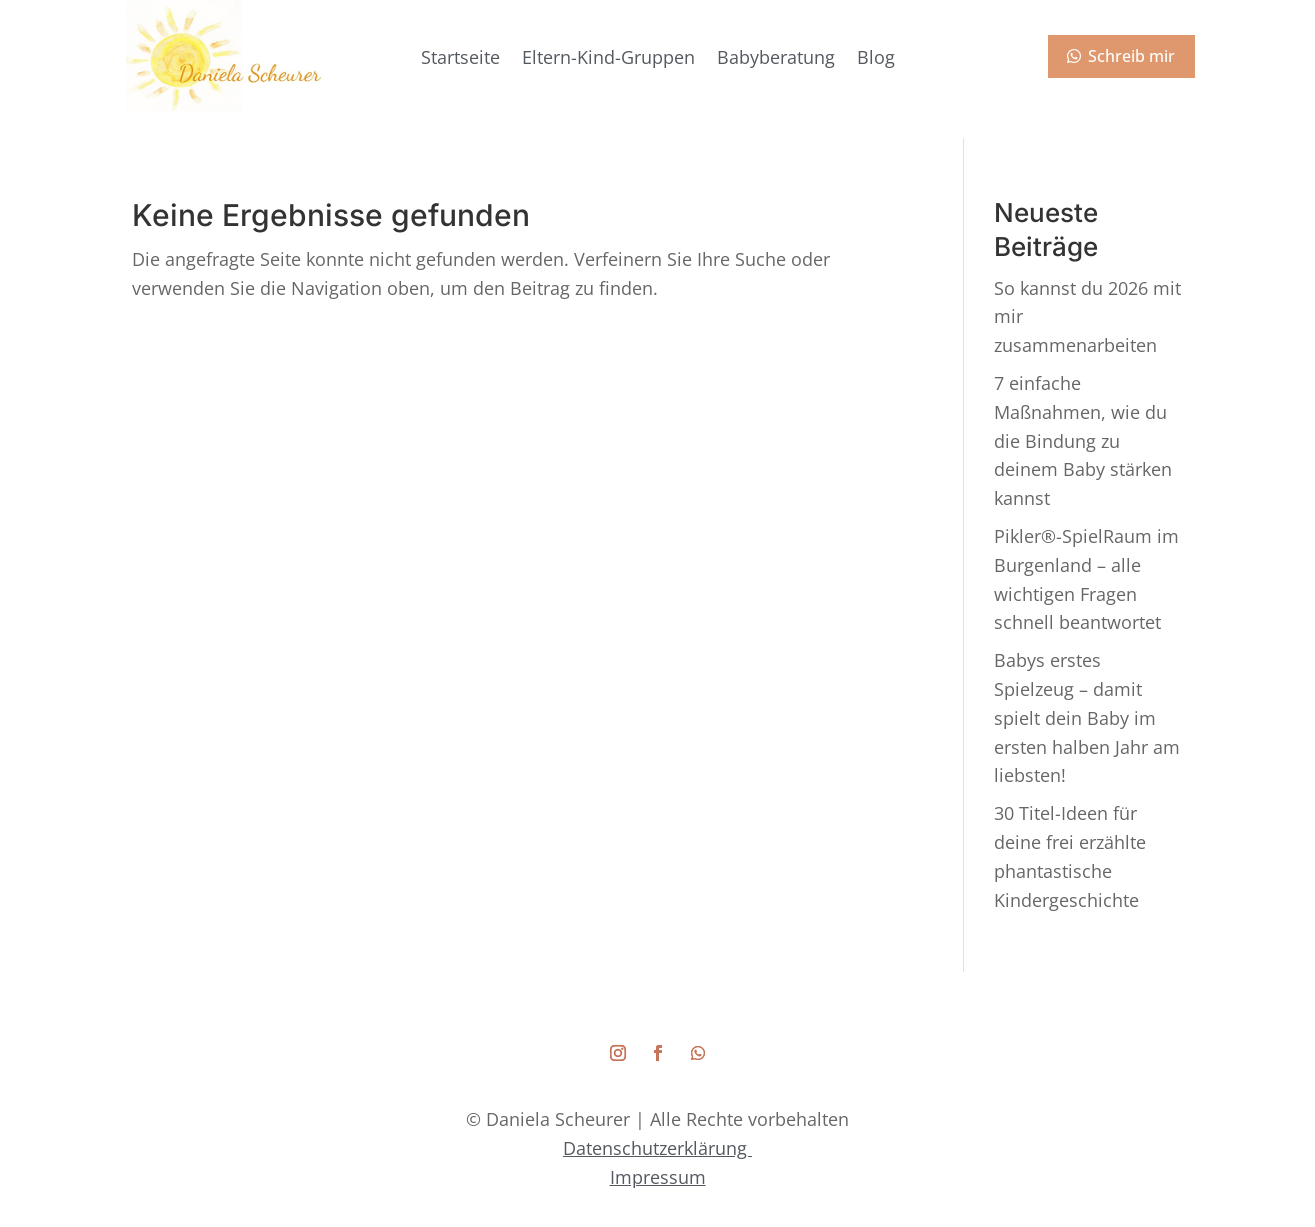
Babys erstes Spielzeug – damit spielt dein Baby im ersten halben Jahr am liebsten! (1087, 717)
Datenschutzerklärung (657, 1148)
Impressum (658, 1177)
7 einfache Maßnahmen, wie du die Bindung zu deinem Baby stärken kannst (1083, 440)
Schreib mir (1131, 56)
